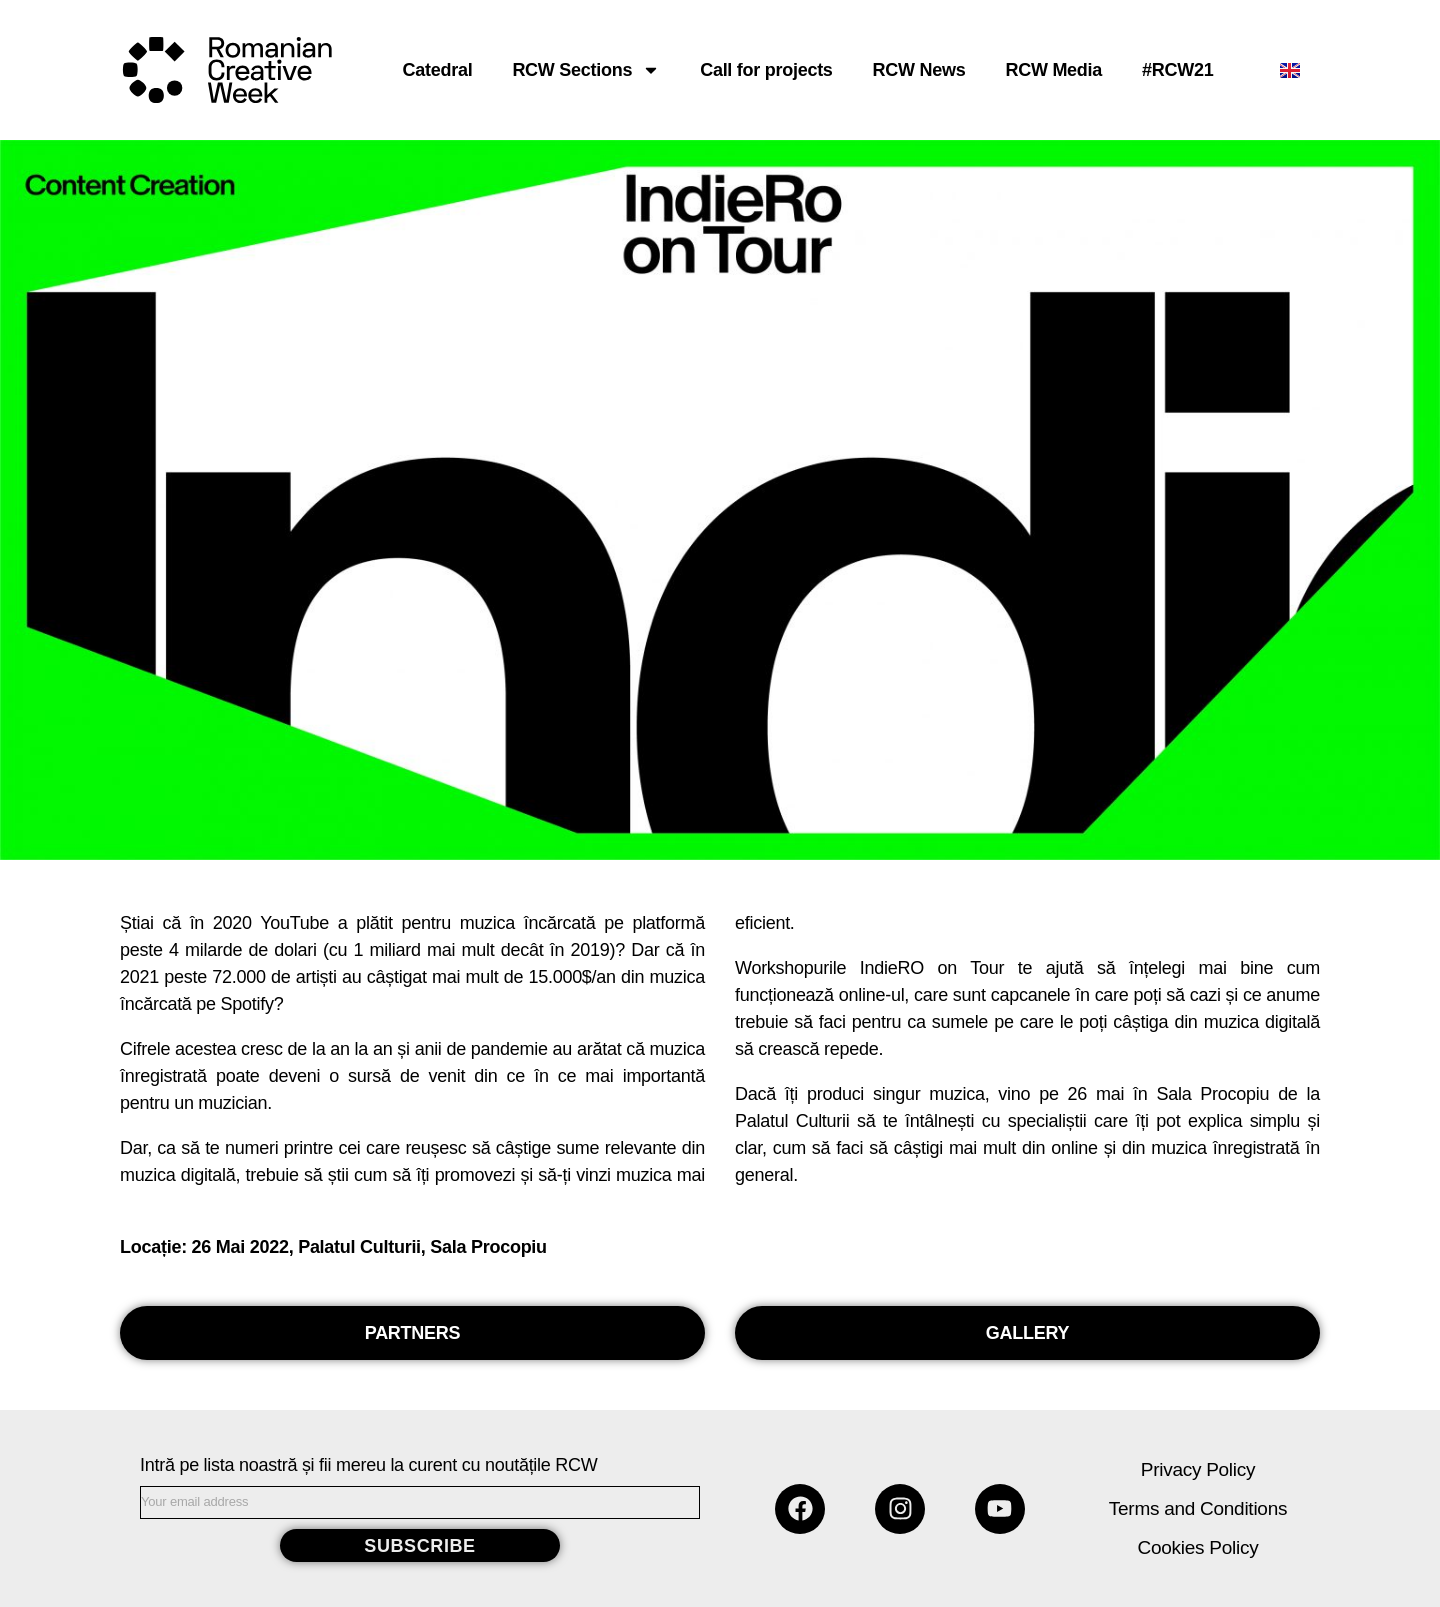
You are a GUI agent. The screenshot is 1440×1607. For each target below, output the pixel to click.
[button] (412, 1333)
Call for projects (766, 70)
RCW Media (1053, 70)
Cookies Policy (1198, 1547)
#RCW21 (1177, 70)
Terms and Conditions (1198, 1508)
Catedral (438, 70)
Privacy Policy (1198, 1469)
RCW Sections (586, 70)
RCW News (919, 70)
